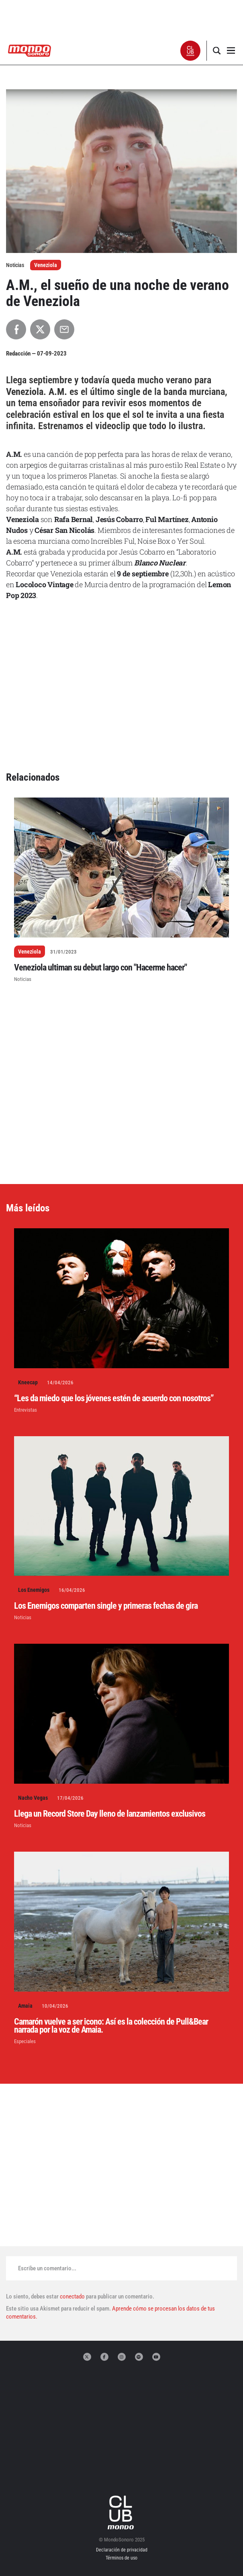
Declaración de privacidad (121, 2550)
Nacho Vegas (33, 1798)
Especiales (25, 2041)
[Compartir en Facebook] (16, 329)
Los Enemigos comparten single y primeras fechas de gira (106, 1606)
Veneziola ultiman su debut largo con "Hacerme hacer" (100, 967)
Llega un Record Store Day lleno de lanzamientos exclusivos (109, 1814)
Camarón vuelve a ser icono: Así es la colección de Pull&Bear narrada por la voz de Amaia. (111, 2026)
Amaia (25, 2005)
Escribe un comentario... (47, 2268)
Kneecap (28, 1382)
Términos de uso (121, 2558)
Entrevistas (25, 1410)
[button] (190, 51)
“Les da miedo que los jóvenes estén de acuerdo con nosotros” (114, 1398)
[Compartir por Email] (64, 329)
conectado (72, 2296)
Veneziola (45, 265)
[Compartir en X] (40, 329)
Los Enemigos (33, 1590)
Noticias (22, 979)
